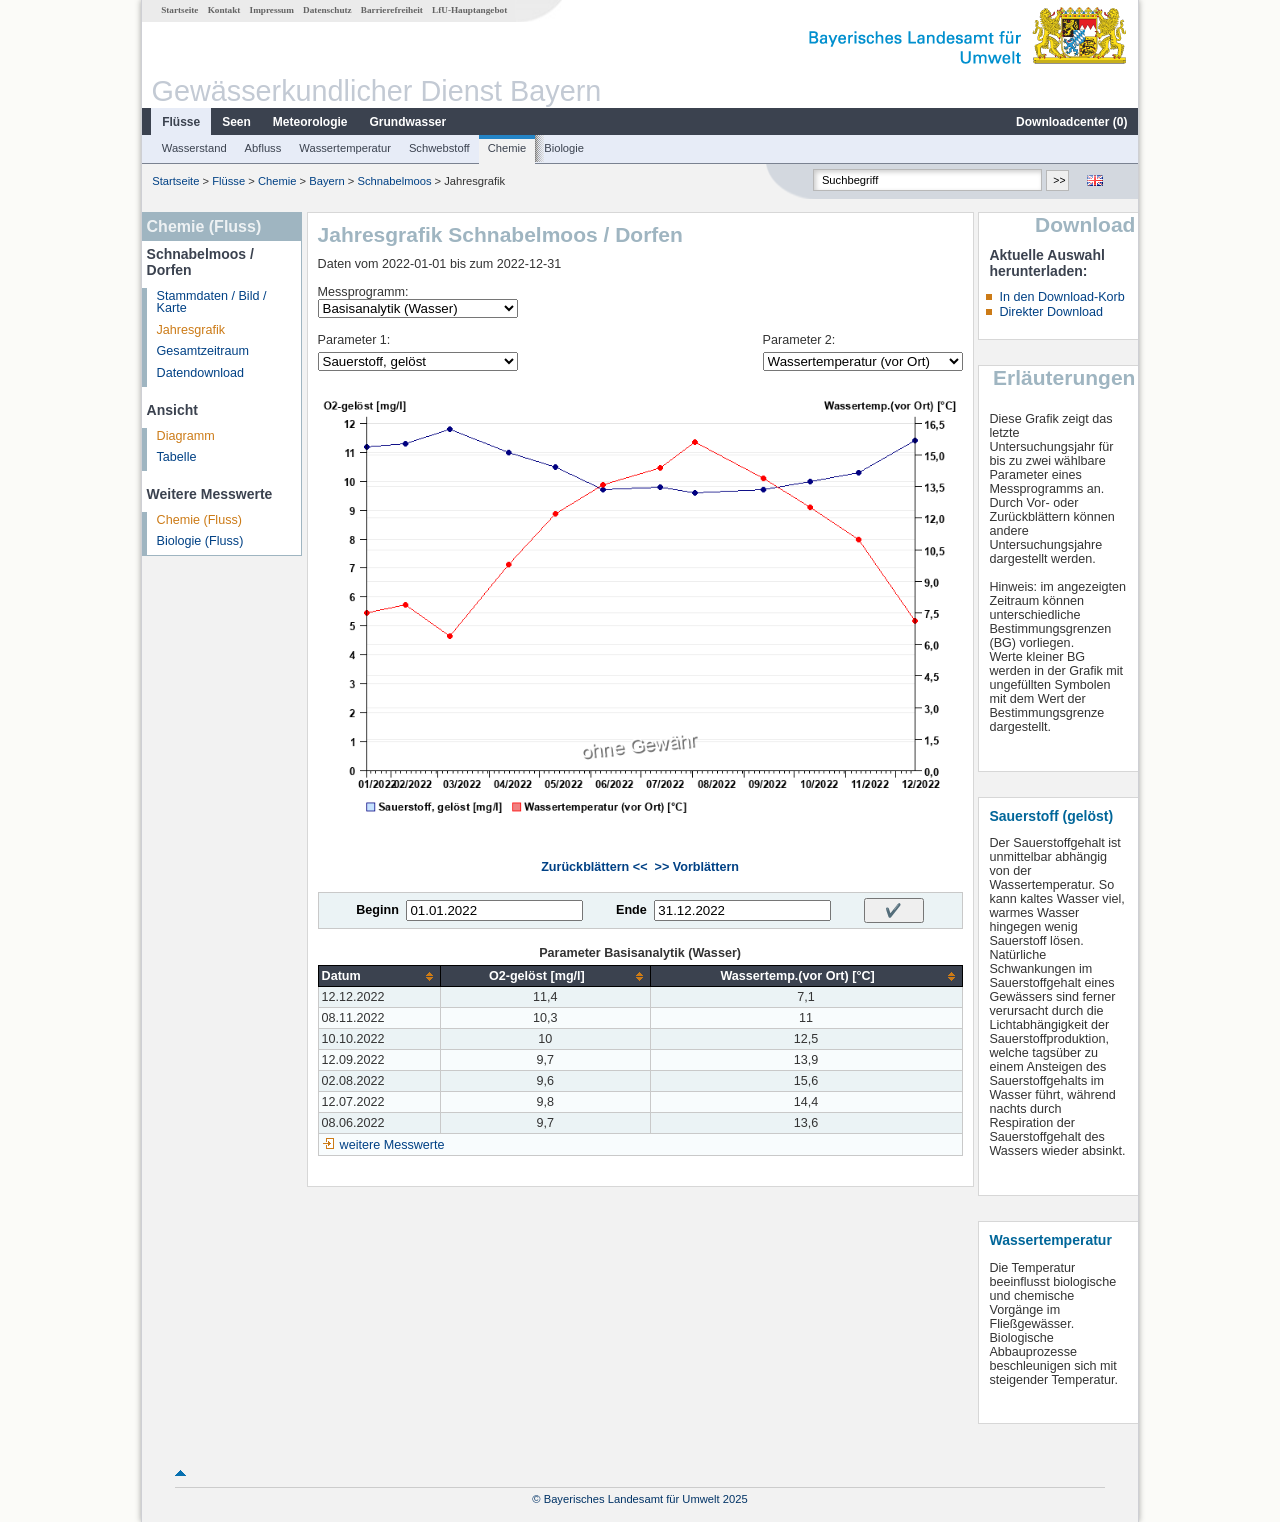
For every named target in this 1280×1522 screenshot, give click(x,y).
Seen (236, 122)
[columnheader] (379, 976)
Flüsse (181, 122)
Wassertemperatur (345, 148)
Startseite (179, 10)
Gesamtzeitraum (203, 351)
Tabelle (177, 457)
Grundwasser (408, 122)
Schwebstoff (439, 148)
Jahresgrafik (191, 330)
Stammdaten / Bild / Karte (212, 302)
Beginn (377, 910)
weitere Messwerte (392, 1145)
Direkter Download (1051, 312)
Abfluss (263, 148)
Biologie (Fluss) (200, 541)
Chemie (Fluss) (199, 520)
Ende (631, 910)
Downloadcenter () (1071, 122)
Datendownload (201, 373)
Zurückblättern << (594, 867)
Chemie (507, 148)
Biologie (564, 148)
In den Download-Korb (1061, 297)
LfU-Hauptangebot (469, 10)
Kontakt (224, 10)
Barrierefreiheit (392, 10)
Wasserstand (194, 148)
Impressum (272, 10)
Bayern (326, 181)
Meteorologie (310, 122)
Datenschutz (327, 10)
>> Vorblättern (697, 867)
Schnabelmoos (394, 181)
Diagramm (186, 436)
